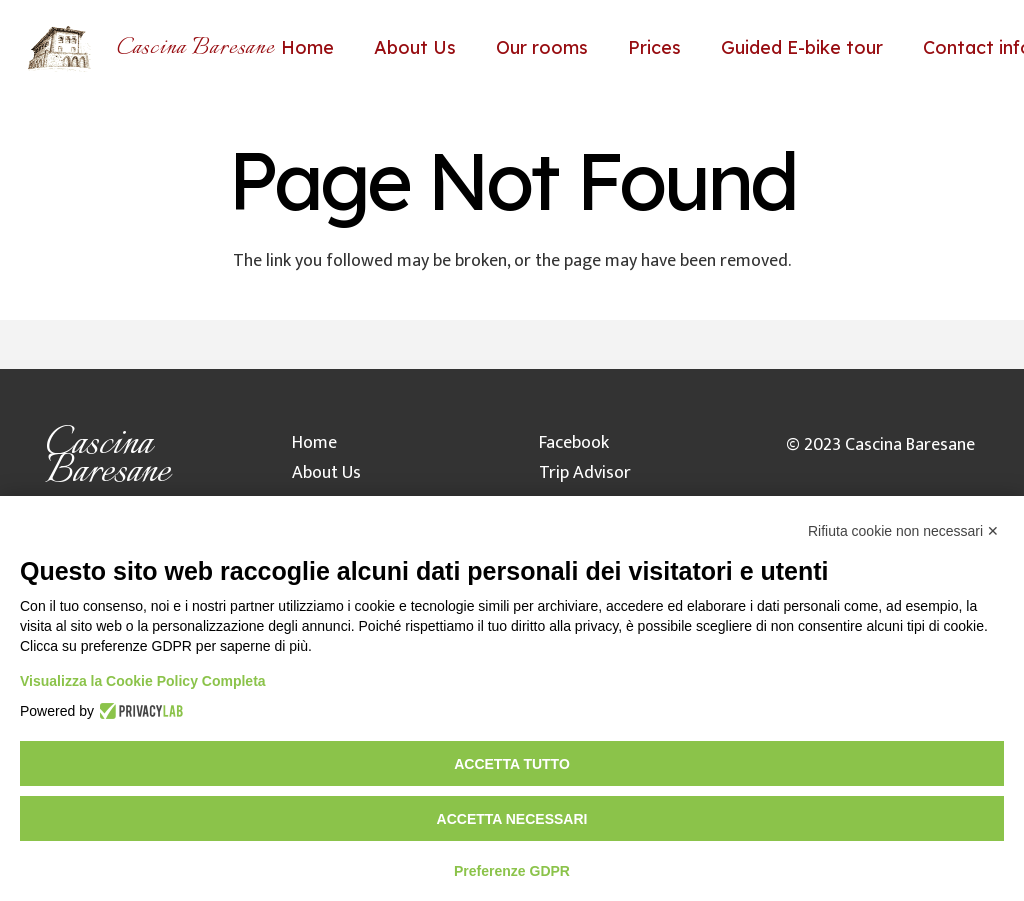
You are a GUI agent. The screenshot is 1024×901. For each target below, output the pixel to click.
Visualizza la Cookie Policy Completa (143, 681)
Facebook (574, 443)
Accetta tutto (512, 764)
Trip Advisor (585, 473)
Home (314, 443)
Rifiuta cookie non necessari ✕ (903, 531)
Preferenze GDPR (512, 871)
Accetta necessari (512, 819)
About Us (326, 473)
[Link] (59, 48)
